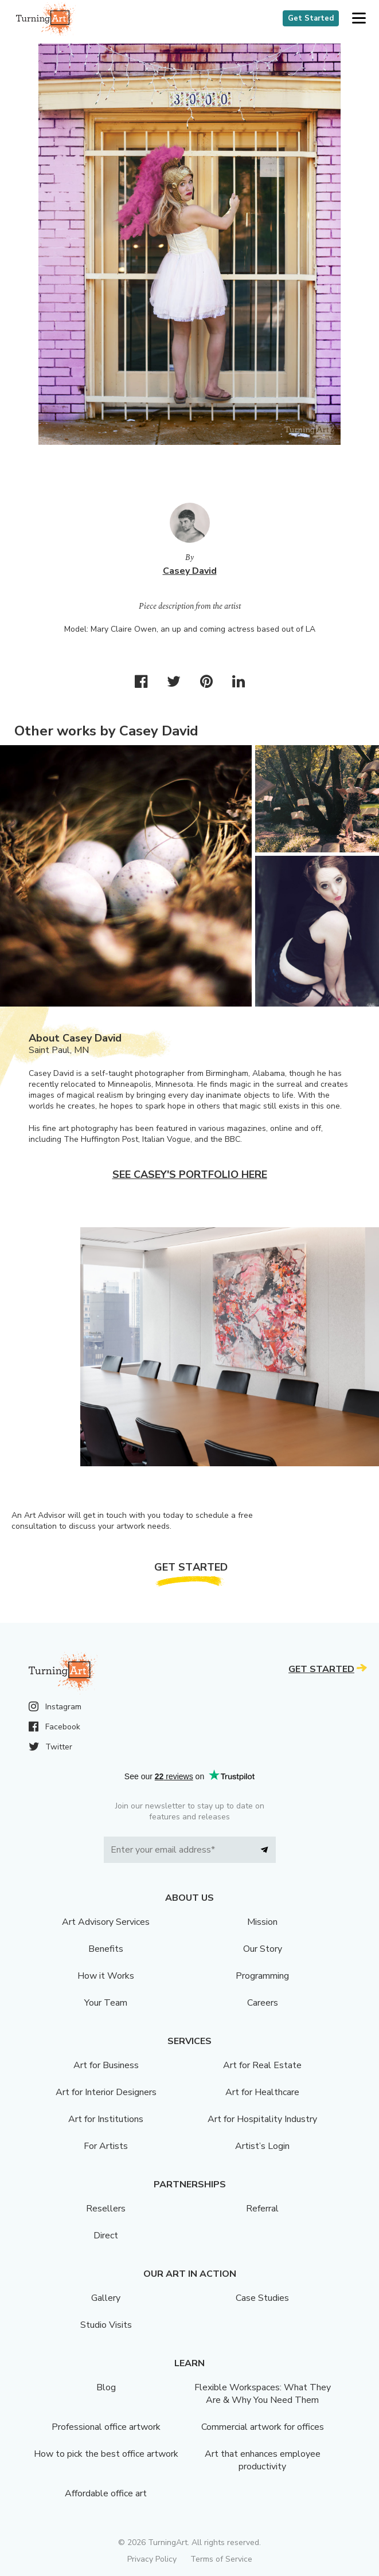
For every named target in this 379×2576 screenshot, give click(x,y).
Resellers (106, 2208)
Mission (262, 1922)
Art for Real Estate (262, 2065)
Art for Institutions (105, 2119)
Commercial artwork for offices (262, 2427)
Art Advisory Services (106, 1922)
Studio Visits (106, 2325)
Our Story (262, 1949)
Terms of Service (221, 2559)
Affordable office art (106, 2493)
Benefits (105, 1949)
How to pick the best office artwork (106, 2454)
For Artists (106, 2146)
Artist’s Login (262, 2146)
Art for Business (106, 2065)
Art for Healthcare (262, 2092)
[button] (358, 19)
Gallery (105, 2298)
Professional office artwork (106, 2427)
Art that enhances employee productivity (263, 2460)
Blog (106, 2387)
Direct (105, 2235)
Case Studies (262, 2298)
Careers (262, 2002)
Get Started (311, 18)
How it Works (105, 1976)
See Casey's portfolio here (189, 1174)
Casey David (190, 571)
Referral (262, 2208)
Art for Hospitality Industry (262, 2119)
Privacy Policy (152, 2559)
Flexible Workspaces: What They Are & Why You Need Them (262, 2393)
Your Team (105, 2002)
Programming (262, 1976)
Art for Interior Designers (106, 2092)
